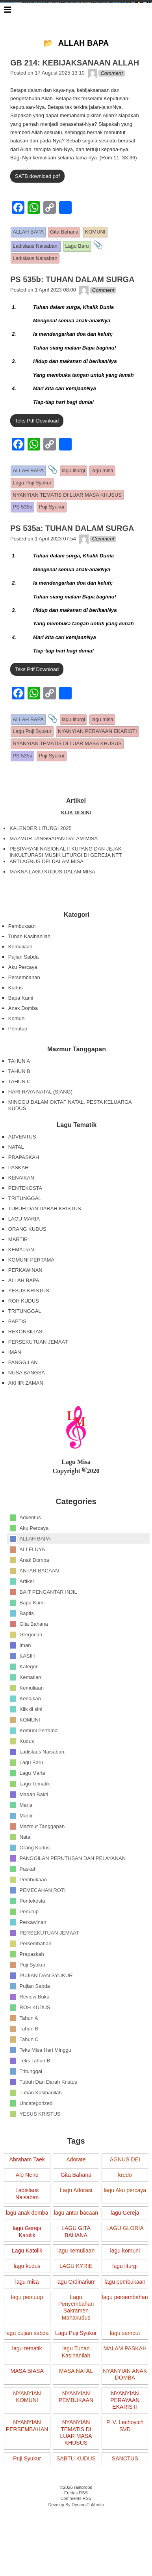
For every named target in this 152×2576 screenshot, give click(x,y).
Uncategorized (36, 2138)
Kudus (15, 1023)
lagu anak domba (27, 2248)
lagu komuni (125, 2286)
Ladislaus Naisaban (27, 2229)
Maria (26, 1840)
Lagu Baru (31, 1797)
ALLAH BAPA (23, 1315)
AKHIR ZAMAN (25, 1418)
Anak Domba (23, 1043)
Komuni (17, 1053)
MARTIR (18, 1274)
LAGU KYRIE (76, 2301)
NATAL (16, 1182)
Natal (26, 1872)
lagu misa (27, 2317)
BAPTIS (17, 1356)
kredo (125, 2210)
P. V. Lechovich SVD (124, 2461)
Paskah (28, 1904)
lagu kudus (27, 2301)
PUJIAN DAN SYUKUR (46, 2010)
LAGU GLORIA (125, 2263)
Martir (26, 1850)
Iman (25, 1680)
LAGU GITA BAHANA (76, 2266)
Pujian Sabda (23, 992)
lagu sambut (125, 2368)
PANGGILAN (23, 1397)
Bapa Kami (20, 1033)
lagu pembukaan (124, 2317)
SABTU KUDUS (76, 2493)
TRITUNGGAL (24, 1233)
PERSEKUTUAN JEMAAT (38, 1377)
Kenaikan (30, 1733)
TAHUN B (19, 1106)
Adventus (30, 1552)
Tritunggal (31, 2106)
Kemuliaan (20, 982)
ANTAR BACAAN (39, 1605)
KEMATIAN (21, 1285)
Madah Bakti (34, 1829)
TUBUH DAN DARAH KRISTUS (44, 1244)
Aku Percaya (22, 1002)
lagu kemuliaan (76, 2286)
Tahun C (29, 2074)
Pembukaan (21, 961)
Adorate (75, 2194)
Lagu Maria (32, 1808)
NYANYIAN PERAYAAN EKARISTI (124, 2435)
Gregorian (31, 1669)
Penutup (17, 1064)
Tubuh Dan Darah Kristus (48, 2117)
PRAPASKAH (23, 1192)
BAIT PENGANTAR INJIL (48, 1627)
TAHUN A (19, 1096)
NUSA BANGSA (26, 1408)
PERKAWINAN (25, 1305)
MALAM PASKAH (124, 2384)
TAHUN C (19, 1117)
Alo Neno (27, 2210)
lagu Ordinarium (76, 2317)
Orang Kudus (35, 1882)
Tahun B (29, 2063)
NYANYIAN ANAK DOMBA (125, 2409)
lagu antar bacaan (76, 2248)
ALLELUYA (32, 1584)
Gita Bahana (34, 1659)
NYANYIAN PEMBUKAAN (76, 2431)
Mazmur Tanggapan (42, 1861)
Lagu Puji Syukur (76, 2368)
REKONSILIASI (26, 1367)
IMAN (14, 1387)
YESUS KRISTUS (28, 1326)
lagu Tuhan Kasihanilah (76, 2387)
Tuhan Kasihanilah (29, 971)
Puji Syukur (33, 1999)
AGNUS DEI (125, 2194)
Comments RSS (75, 2533)
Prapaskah (32, 1989)
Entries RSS (76, 2528)
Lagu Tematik (35, 1818)
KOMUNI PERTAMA (31, 1295)
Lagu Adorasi (76, 2226)
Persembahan (24, 1012)
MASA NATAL (76, 2406)
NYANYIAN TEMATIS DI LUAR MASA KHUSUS (76, 2467)
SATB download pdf (37, 211)
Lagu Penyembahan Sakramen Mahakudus (76, 2342)
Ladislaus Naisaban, (43, 1786)
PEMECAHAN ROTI (43, 1925)
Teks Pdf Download (37, 456)
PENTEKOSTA (25, 1223)
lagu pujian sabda (27, 2368)
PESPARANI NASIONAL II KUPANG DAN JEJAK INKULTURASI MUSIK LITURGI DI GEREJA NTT (65, 887)
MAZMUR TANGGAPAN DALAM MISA (53, 874)
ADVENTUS (22, 1172)
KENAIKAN (21, 1213)
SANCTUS (125, 2493)
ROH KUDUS (23, 1336)
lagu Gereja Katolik (27, 2266)
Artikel (27, 1616)
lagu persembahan (125, 2332)
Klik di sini (31, 1744)
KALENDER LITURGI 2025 (40, 863)
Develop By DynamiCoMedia (76, 2539)
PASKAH (18, 1203)
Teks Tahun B (35, 2095)
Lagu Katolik (27, 2286)
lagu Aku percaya (125, 2226)
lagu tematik (27, 2384)
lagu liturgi (124, 2301)
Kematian (30, 1712)
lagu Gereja (125, 2248)
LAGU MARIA (24, 1254)
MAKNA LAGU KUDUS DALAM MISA (52, 907)
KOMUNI (30, 1754)
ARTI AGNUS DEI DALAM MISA (46, 896)
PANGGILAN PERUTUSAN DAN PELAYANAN (73, 1893)
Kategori (29, 1701)
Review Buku (35, 2031)
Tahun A (29, 2053)
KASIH (27, 1691)
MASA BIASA (27, 2406)
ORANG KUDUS (27, 1264)
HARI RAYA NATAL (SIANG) (40, 1127)
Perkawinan (33, 1957)
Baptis (27, 1648)
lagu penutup (27, 2332)
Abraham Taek (27, 2194)
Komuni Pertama (39, 1765)
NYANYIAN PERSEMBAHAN (27, 2461)
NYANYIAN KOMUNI (27, 2431)
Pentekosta (32, 1936)
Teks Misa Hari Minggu (46, 2085)
